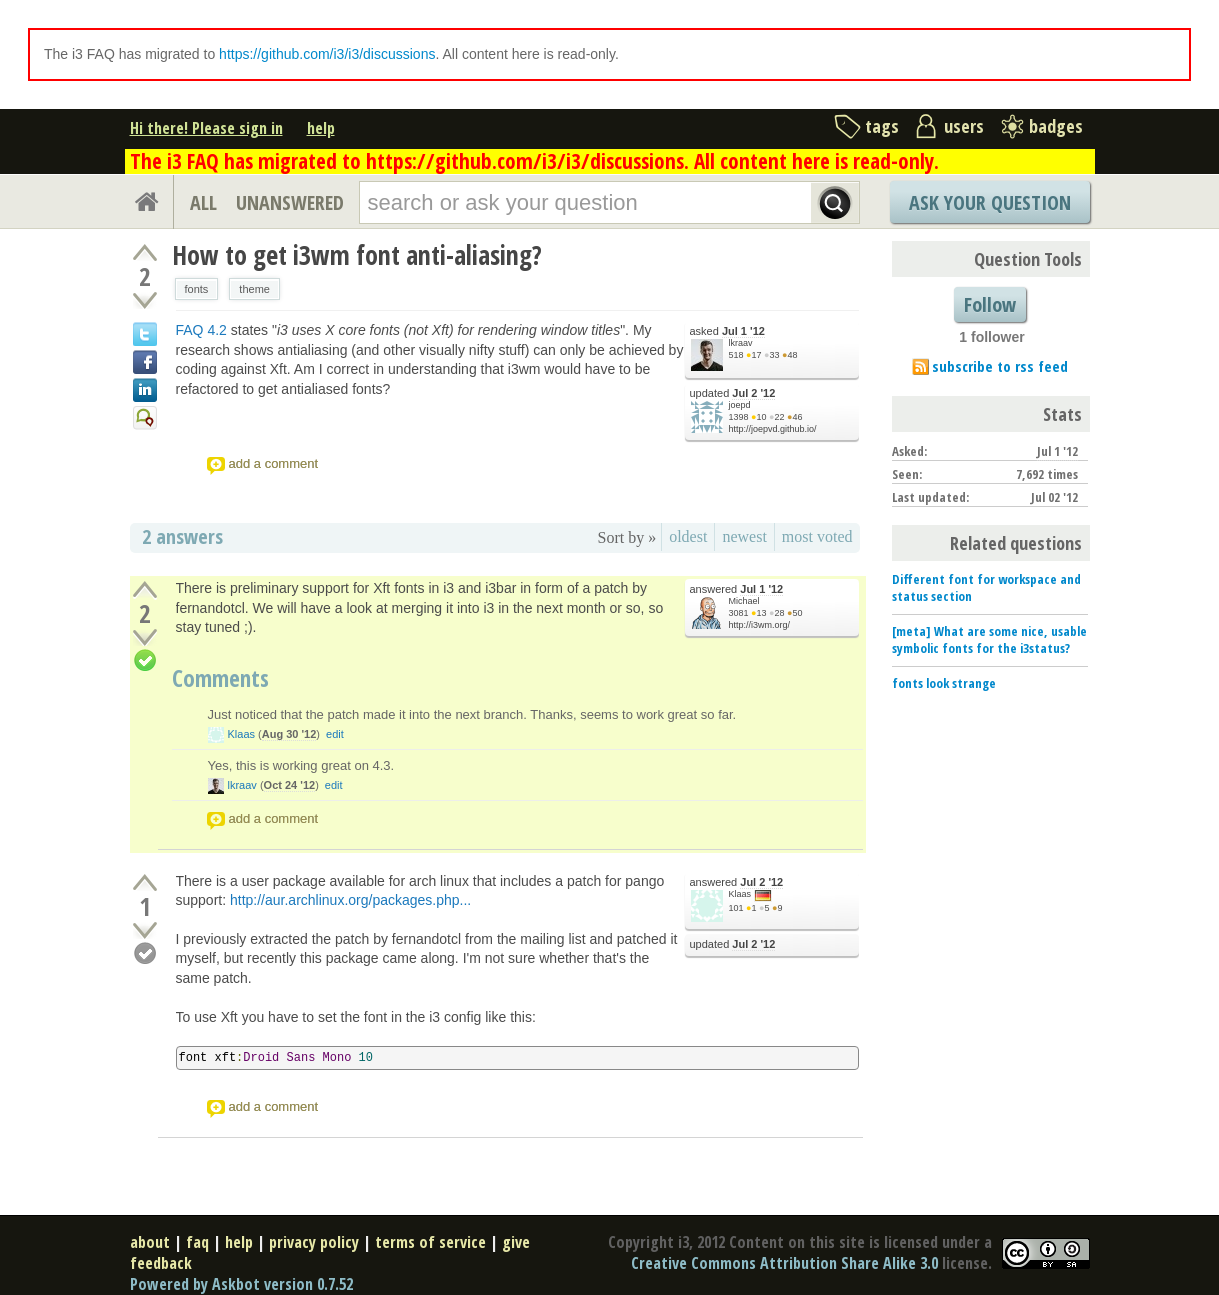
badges (1056, 126)
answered (737, 589)
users (964, 126)
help (321, 128)
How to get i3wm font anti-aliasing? (357, 255)
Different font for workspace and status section (986, 587)
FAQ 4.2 (201, 330)
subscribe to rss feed (1000, 366)
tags (882, 126)
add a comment (274, 463)
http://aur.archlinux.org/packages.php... (350, 900)
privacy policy (314, 1242)
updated (733, 393)
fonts (197, 289)
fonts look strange (944, 683)
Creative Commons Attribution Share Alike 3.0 (784, 1263)
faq (197, 1242)
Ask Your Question (990, 202)
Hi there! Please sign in (206, 128)
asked (727, 331)
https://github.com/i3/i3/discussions (327, 54)
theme (254, 289)
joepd (740, 405)
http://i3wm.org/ (760, 625)
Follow (990, 304)
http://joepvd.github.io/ (773, 429)
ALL (203, 202)
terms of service (430, 1242)
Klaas (242, 734)
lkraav (741, 343)
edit (335, 734)
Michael (744, 601)
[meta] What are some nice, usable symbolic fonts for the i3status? (989, 639)
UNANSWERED (290, 202)
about (150, 1242)
